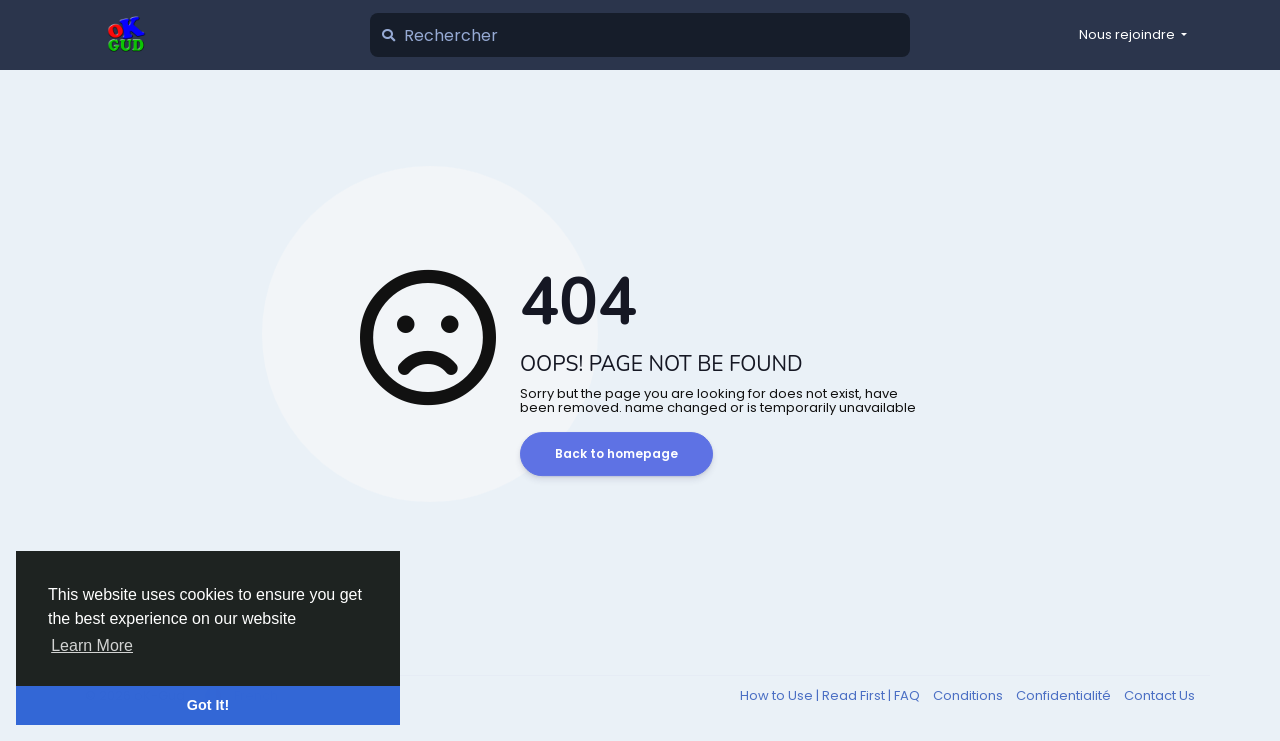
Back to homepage (616, 453)
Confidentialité (1065, 695)
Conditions (969, 695)
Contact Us (1159, 695)
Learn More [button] (92, 645)
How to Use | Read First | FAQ (831, 695)
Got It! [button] (208, 705)
